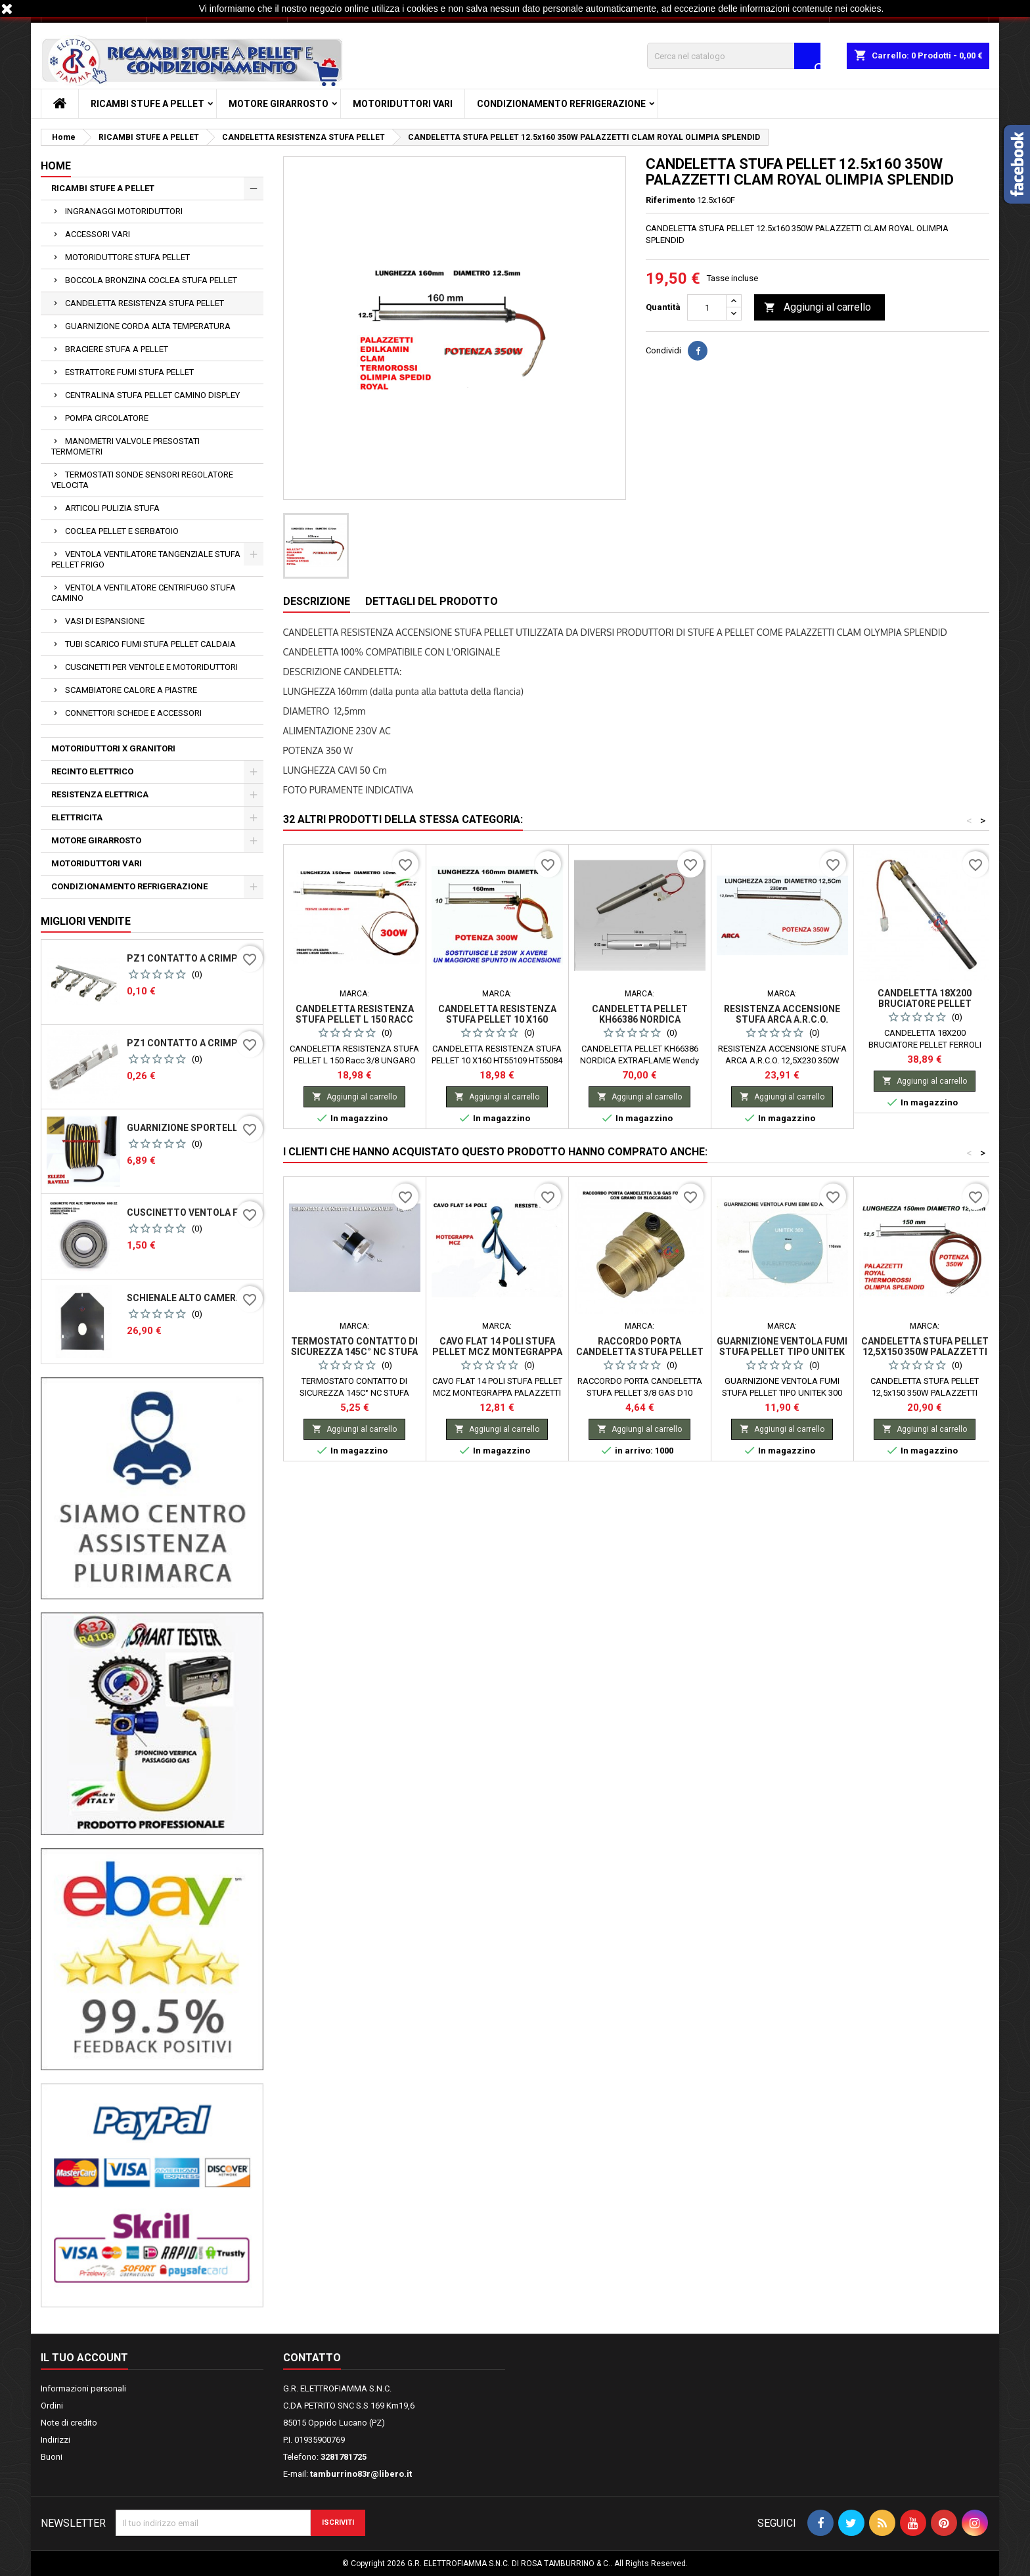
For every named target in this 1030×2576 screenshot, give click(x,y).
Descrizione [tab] (316, 601)
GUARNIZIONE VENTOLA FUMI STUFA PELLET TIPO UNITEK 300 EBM (782, 1351)
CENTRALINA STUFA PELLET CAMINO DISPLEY (152, 395)
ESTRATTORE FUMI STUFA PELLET (129, 372)
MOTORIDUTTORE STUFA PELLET (127, 257)
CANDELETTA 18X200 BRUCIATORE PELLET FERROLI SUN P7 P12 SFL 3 (924, 1003)
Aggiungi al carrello (817, 308)
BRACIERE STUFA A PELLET (116, 349)
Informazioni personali (83, 2388)
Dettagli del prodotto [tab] (431, 601)
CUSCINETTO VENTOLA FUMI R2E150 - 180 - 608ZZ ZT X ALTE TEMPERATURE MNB (192, 1212)
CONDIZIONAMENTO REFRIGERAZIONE (561, 104)
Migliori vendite (86, 921)
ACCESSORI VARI (97, 234)
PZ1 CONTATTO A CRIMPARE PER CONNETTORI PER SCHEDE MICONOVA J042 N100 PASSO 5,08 (192, 958)
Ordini (52, 2405)
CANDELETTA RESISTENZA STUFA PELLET (144, 303)
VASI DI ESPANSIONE (105, 621)
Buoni (51, 2457)
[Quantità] (707, 307)
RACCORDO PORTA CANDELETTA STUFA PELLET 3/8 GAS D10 (640, 1351)
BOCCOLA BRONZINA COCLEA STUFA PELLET (151, 280)
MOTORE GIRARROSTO (278, 104)
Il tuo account (84, 2357)
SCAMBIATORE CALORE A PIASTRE (131, 690)
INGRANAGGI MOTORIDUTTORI (124, 211)
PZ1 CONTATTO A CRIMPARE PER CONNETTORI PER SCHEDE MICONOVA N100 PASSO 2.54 (192, 1043)
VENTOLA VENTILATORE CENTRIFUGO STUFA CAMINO (143, 593)
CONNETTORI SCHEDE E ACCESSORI (133, 713)
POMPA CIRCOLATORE (106, 418)
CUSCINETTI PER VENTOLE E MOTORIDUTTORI (151, 667)
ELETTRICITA (76, 817)
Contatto (312, 2357)
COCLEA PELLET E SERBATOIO (122, 531)
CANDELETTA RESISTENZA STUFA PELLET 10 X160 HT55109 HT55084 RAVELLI (497, 1019)
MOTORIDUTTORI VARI (403, 104)
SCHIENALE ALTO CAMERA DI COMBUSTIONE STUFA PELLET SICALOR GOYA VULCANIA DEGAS (192, 1298)
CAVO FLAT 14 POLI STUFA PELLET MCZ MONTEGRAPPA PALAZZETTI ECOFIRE (497, 1351)
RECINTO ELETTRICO (92, 771)
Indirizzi (55, 2440)
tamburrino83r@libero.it (361, 2474)
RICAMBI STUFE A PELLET (147, 104)
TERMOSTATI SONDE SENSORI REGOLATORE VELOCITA (142, 480)
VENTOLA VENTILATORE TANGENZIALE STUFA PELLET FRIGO (145, 559)
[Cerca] (733, 56)
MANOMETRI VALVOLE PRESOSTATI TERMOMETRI (125, 446)
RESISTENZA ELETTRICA (99, 794)
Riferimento (670, 200)
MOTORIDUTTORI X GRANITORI (113, 748)
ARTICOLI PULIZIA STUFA (112, 508)
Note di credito (69, 2423)
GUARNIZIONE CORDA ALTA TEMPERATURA (148, 326)
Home (56, 166)
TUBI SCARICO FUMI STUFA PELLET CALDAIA (150, 644)
